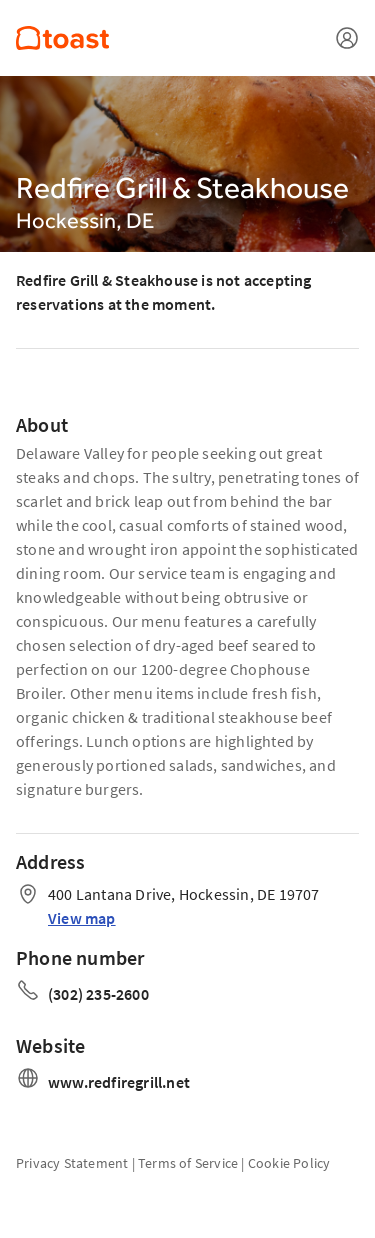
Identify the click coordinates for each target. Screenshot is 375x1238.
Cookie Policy (289, 1163)
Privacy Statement (72, 1163)
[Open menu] (347, 38)
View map (82, 918)
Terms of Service (188, 1163)
